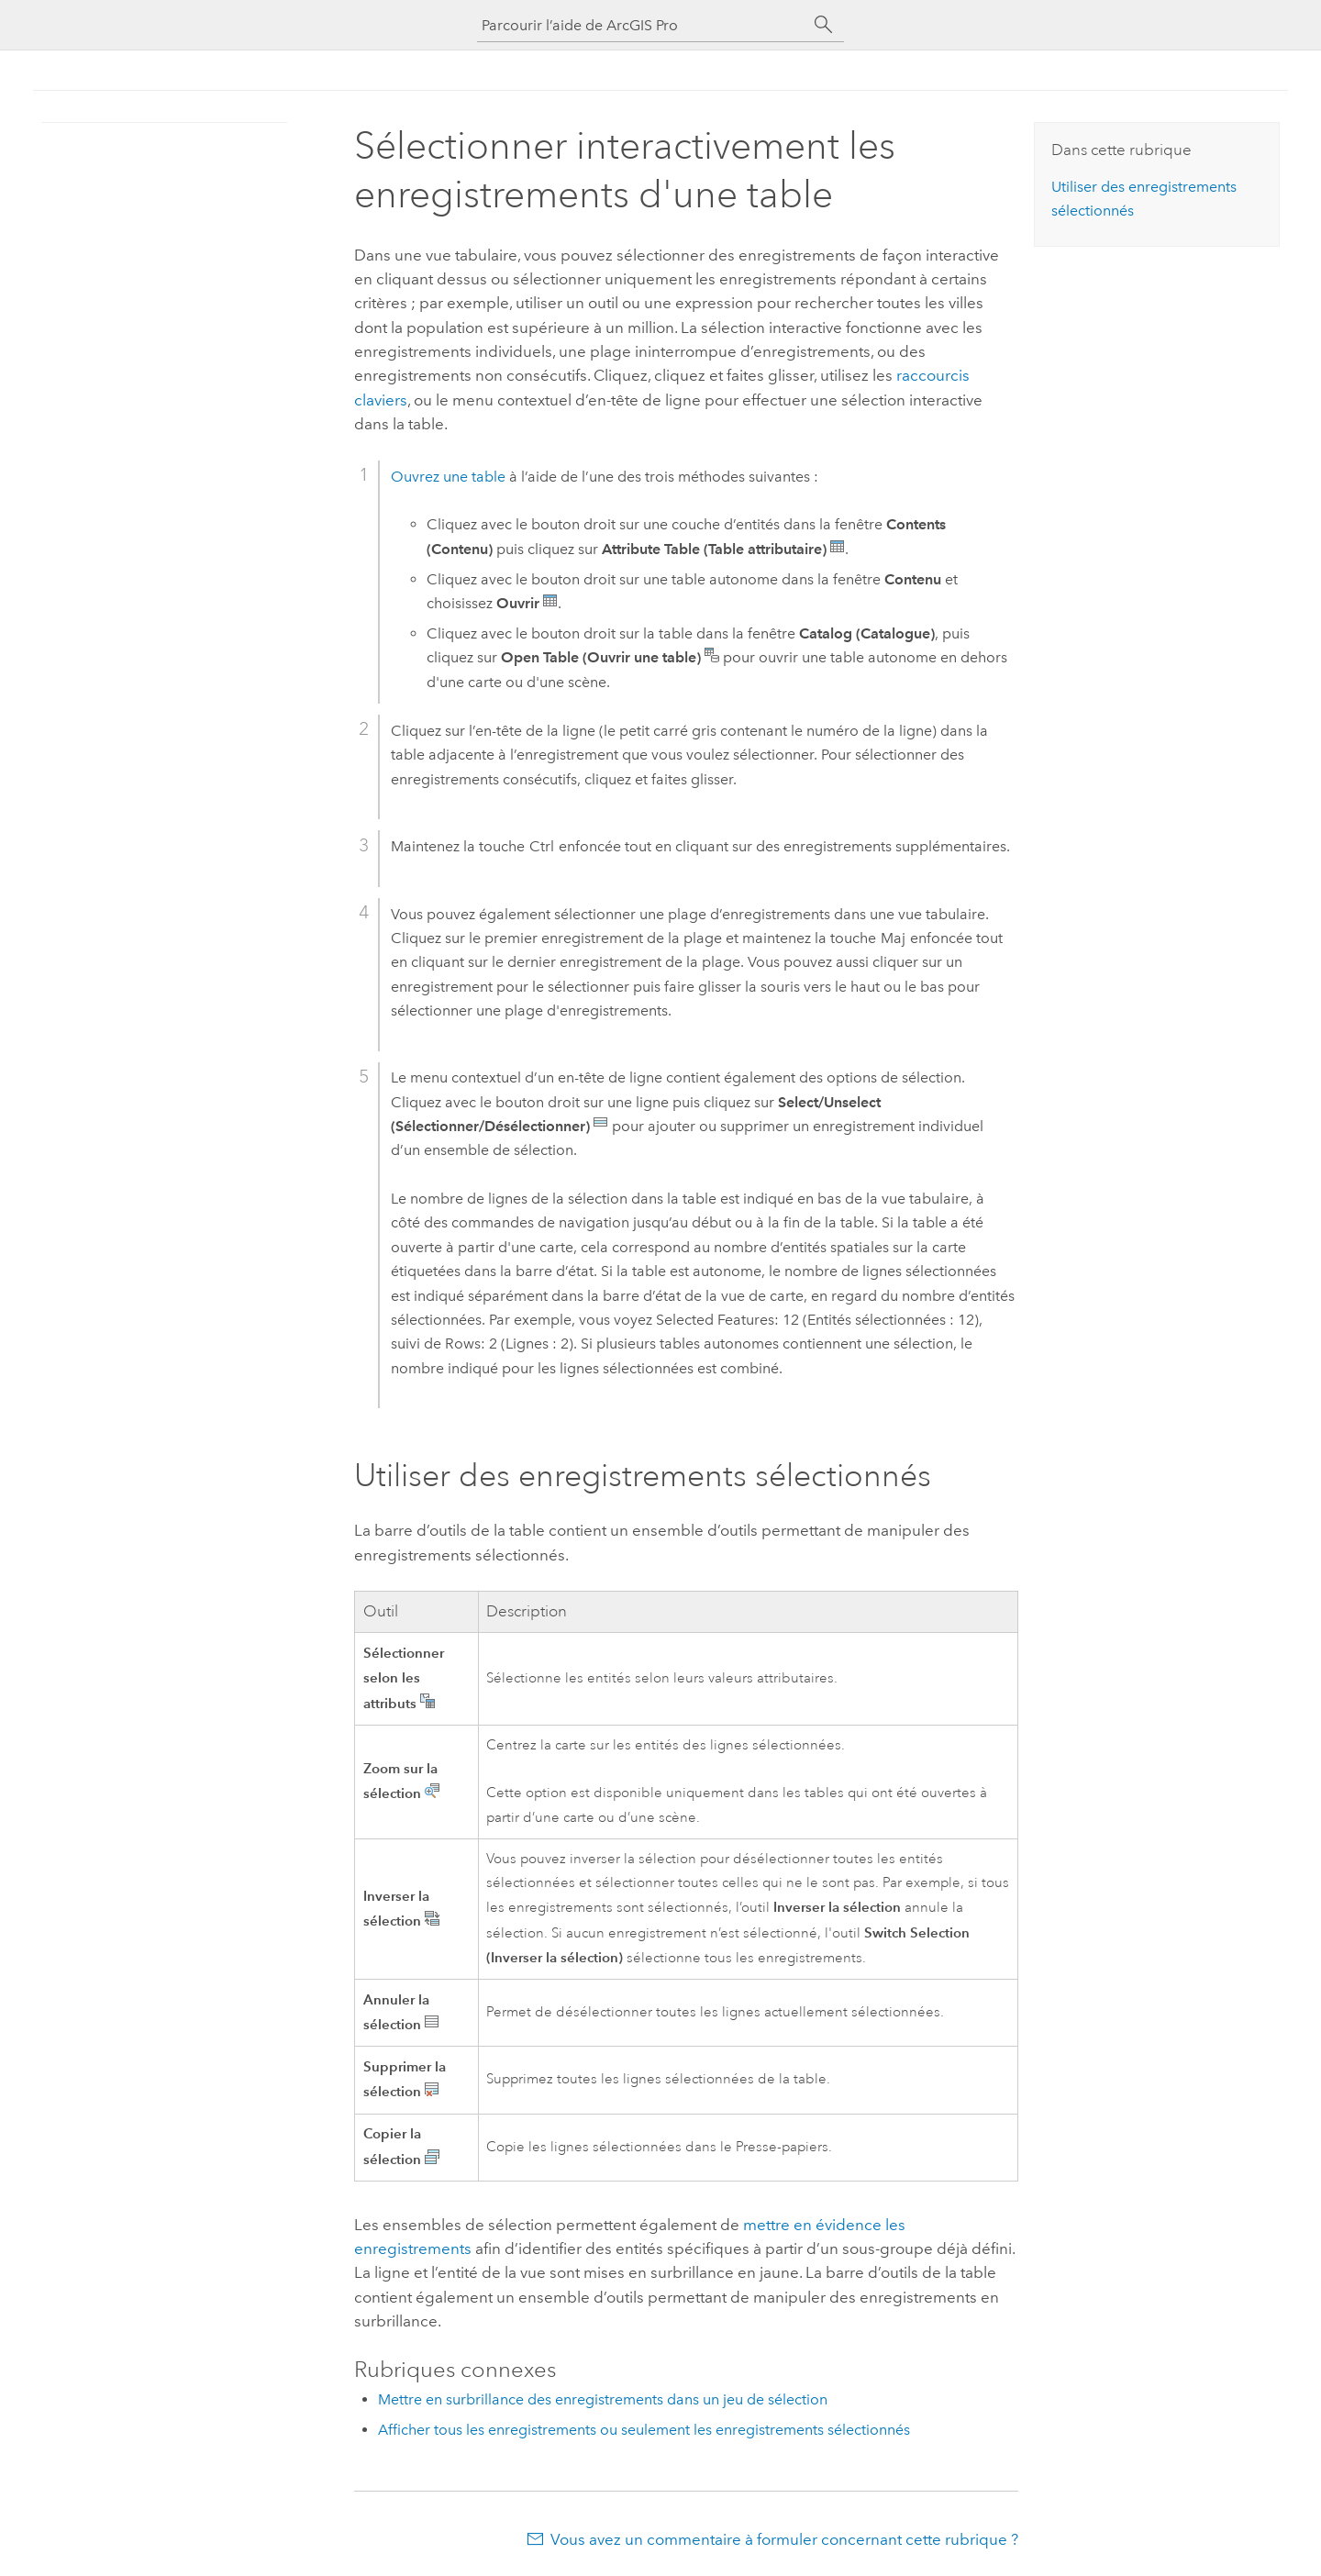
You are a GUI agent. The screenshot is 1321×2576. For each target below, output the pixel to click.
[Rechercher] (824, 25)
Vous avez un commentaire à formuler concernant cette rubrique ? (784, 2539)
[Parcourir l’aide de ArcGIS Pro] (642, 25)
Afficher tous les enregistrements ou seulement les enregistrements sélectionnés (644, 2429)
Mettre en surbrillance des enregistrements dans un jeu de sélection (602, 2399)
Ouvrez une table (448, 476)
